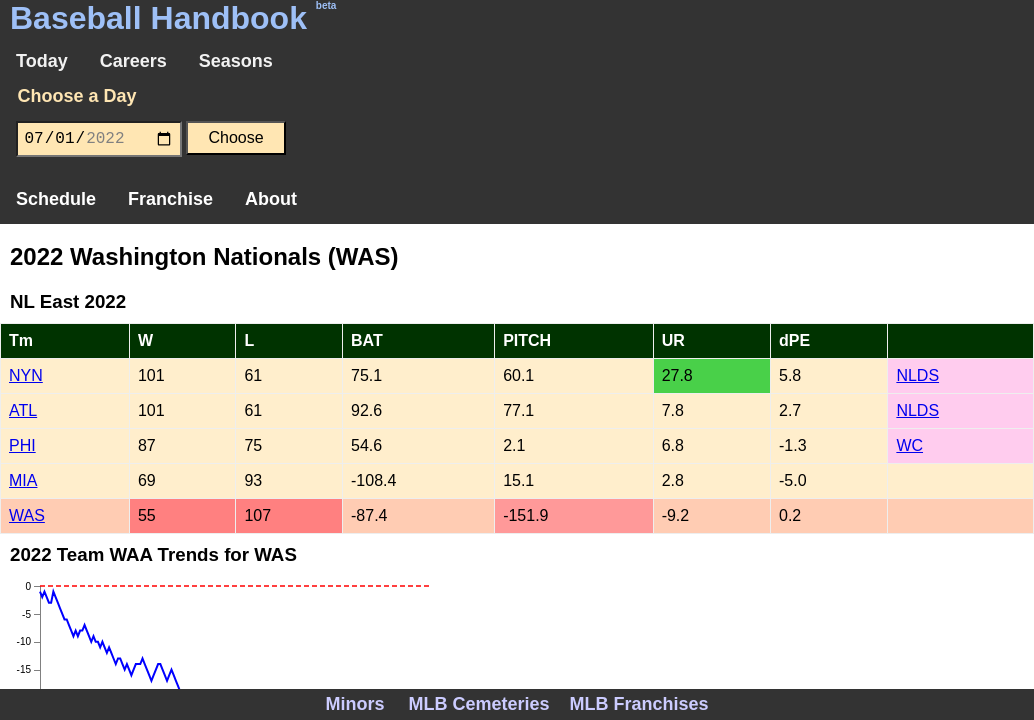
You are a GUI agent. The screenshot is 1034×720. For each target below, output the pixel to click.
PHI (22, 445)
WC (909, 445)
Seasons (236, 61)
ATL (23, 410)
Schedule (56, 199)
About (271, 199)
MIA (23, 480)
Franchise (170, 199)
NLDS (917, 375)
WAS (27, 515)
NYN (26, 375)
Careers (133, 61)
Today (42, 61)
